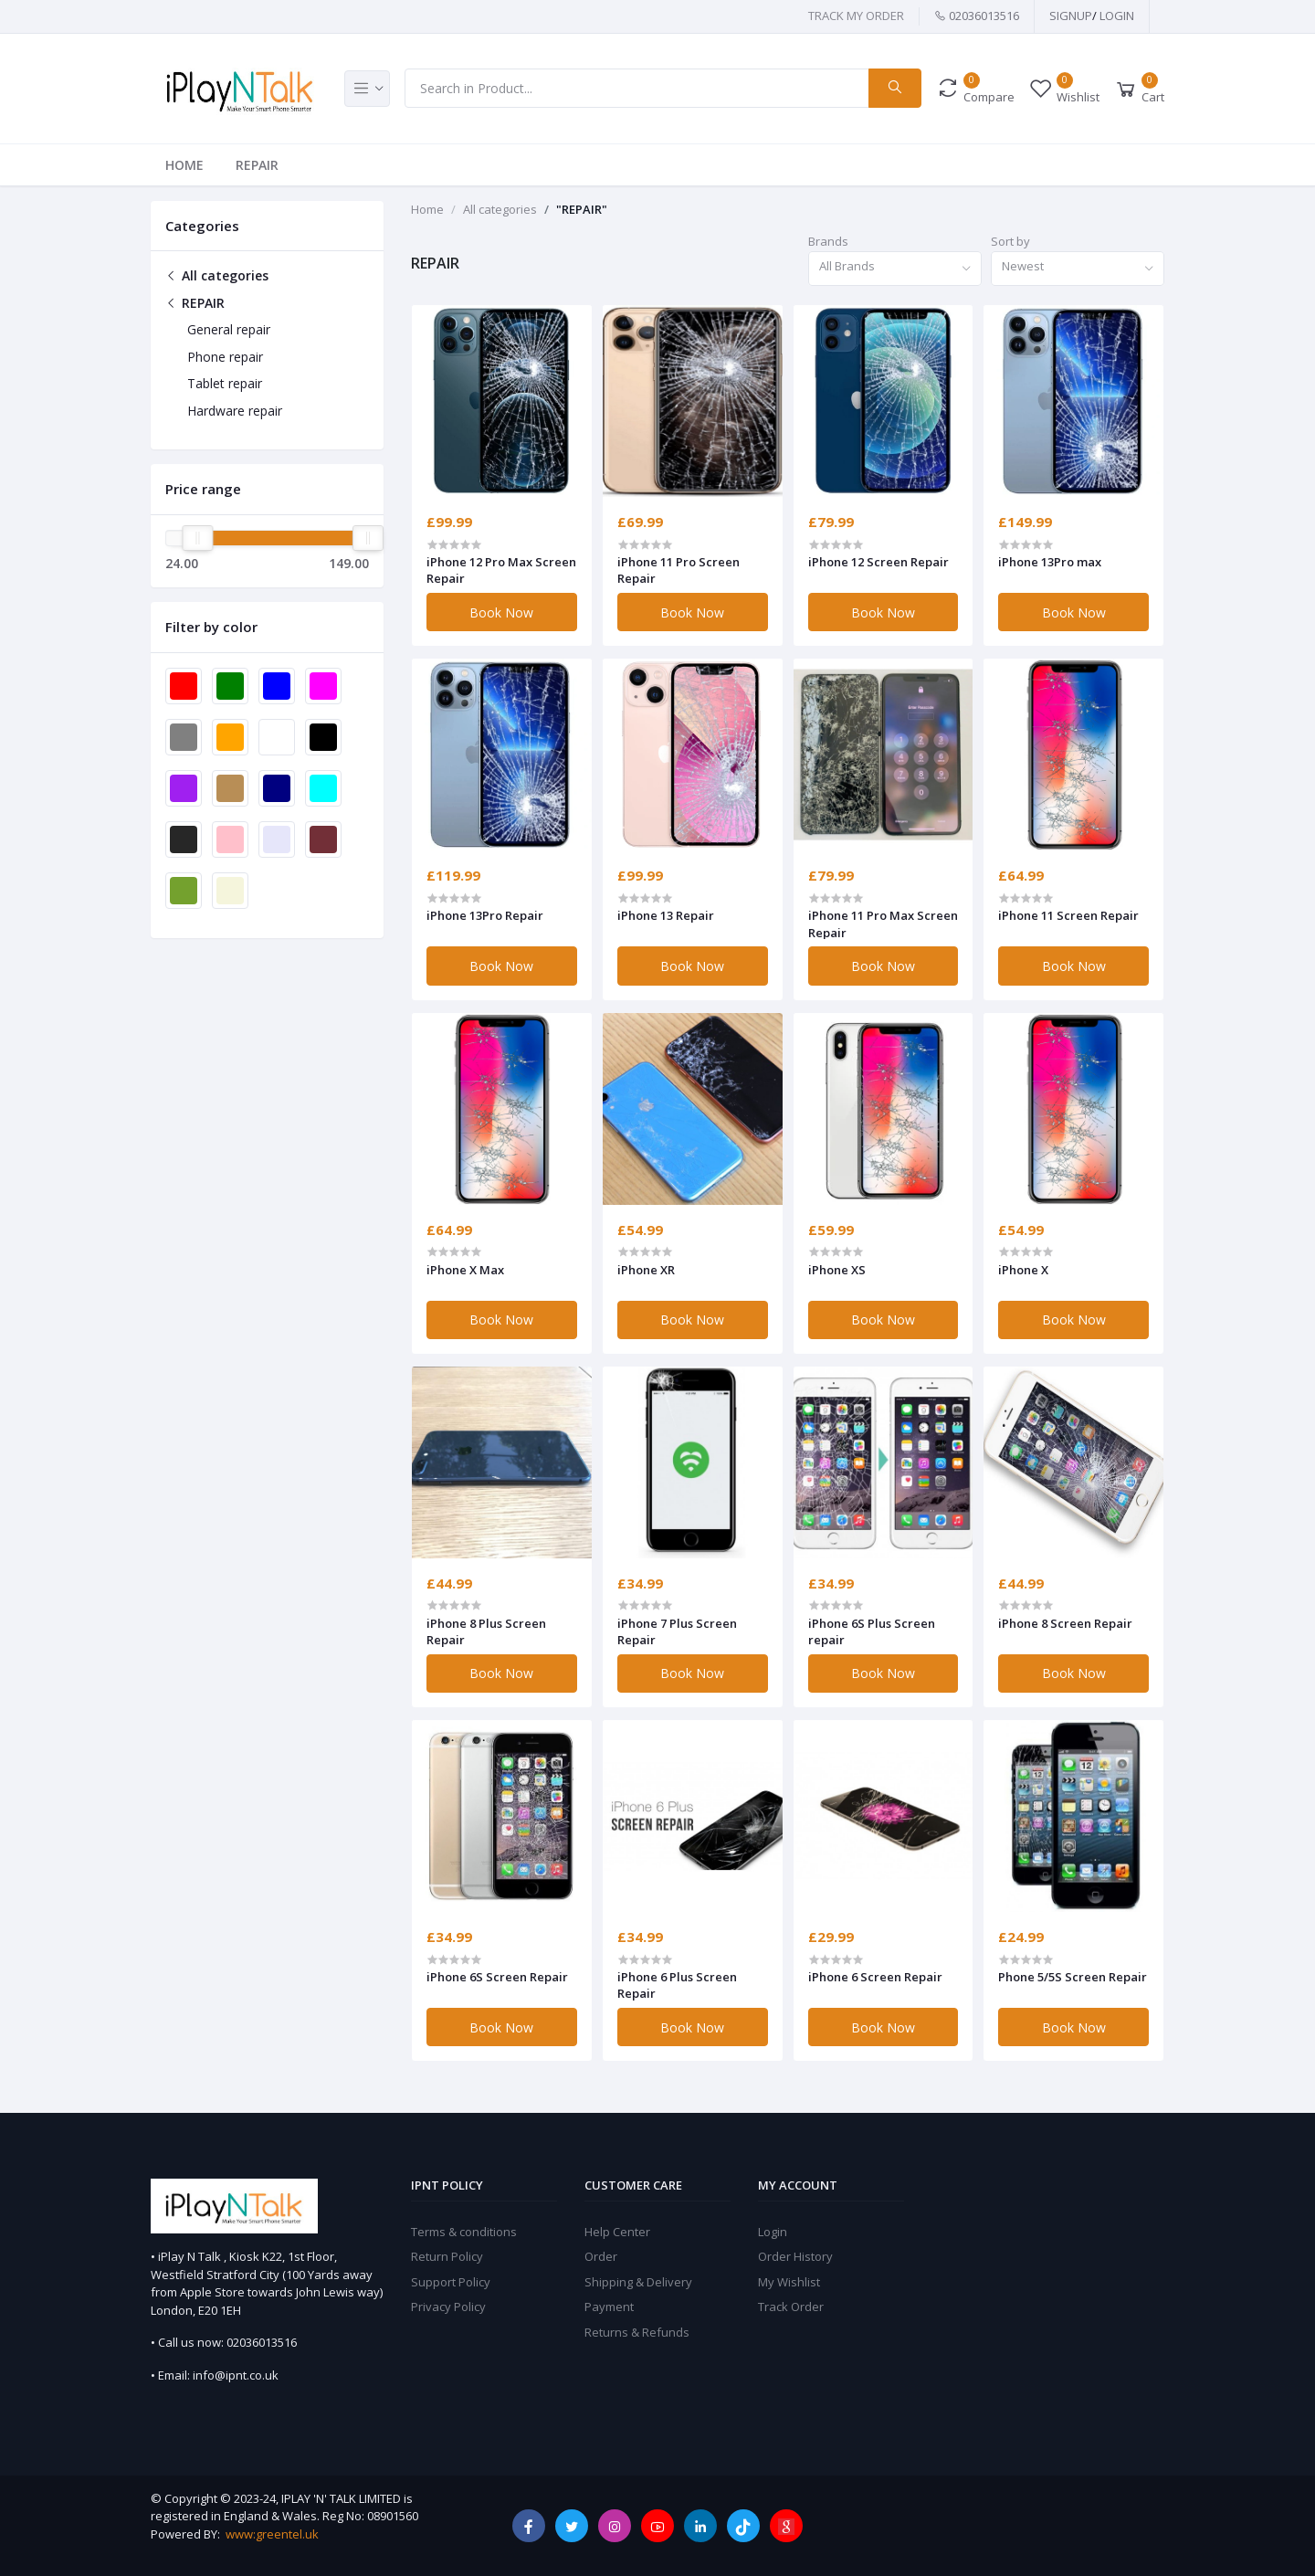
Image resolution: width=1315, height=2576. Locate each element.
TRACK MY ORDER (856, 15)
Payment (609, 2306)
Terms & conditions (464, 2231)
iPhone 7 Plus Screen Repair (677, 1631)
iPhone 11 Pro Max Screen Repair (883, 923)
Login (1116, 15)
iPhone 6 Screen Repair (875, 1977)
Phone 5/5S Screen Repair (1072, 1977)
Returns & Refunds (636, 2332)
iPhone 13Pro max (1049, 562)
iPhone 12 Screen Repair (878, 562)
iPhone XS (837, 1270)
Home (184, 165)
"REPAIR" (581, 209)
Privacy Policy (448, 2306)
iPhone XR (646, 1270)
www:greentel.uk (272, 2534)
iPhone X (1023, 1270)
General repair (228, 329)
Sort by (1010, 241)
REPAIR (257, 165)
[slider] (197, 538)
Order (600, 2256)
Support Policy (450, 2282)
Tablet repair (224, 383)
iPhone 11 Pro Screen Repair (678, 570)
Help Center (617, 2231)
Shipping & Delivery (638, 2282)
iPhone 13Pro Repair (484, 915)
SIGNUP (1070, 15)
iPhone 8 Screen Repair (1065, 1623)
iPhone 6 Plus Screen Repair (677, 1985)
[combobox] (895, 269)
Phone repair (225, 356)
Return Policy (447, 2256)
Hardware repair (234, 410)
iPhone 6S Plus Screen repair (871, 1631)
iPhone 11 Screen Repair (1068, 915)
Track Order (791, 2306)
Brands (828, 241)
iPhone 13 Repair (665, 915)
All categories (216, 275)
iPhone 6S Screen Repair (497, 1977)
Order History (795, 2256)
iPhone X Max (465, 1270)
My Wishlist (789, 2282)
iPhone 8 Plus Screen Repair (486, 1631)
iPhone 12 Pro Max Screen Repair (501, 570)
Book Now (501, 612)
